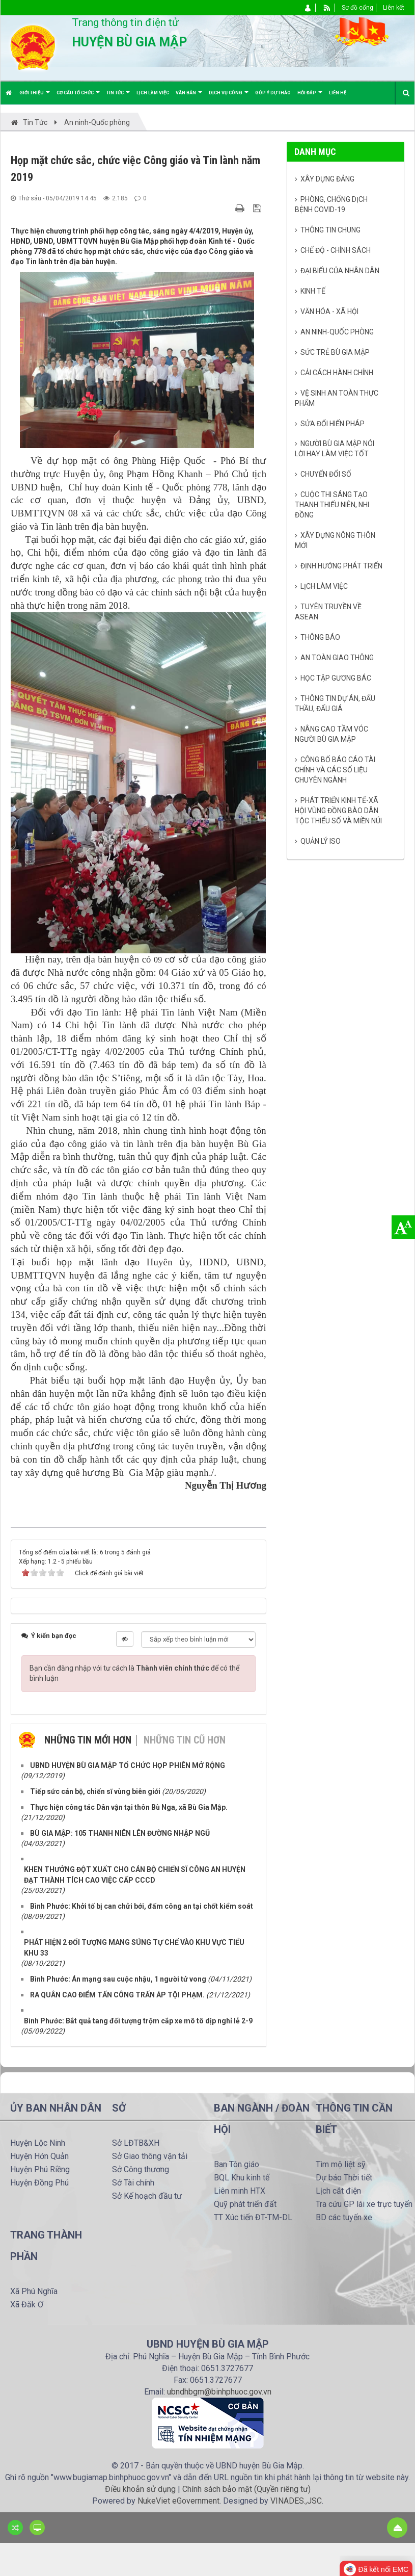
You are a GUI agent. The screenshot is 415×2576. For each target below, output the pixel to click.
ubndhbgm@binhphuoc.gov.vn (219, 2392)
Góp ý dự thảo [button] (273, 92)
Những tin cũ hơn (185, 1740)
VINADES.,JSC (296, 2501)
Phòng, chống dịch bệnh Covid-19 (331, 204)
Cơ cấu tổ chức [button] (78, 97)
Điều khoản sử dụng (140, 2489)
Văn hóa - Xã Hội (329, 311)
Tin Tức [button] (118, 97)
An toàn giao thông (337, 658)
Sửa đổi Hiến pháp (332, 424)
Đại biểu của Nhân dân (339, 271)
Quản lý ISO (320, 841)
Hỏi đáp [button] (309, 97)
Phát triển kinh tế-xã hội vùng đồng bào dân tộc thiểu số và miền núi (338, 810)
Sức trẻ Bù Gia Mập (335, 352)
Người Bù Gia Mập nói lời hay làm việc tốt (335, 448)
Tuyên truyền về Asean (328, 612)
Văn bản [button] (189, 97)
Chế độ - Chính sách (335, 250)
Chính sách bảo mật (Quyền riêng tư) (246, 2489)
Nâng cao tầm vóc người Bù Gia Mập (332, 734)
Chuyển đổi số (325, 474)
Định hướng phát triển (341, 566)
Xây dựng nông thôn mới (335, 540)
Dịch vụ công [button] (228, 97)
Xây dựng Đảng (327, 179)
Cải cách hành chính (336, 373)
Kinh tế (312, 291)
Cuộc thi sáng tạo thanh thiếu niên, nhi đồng (332, 504)
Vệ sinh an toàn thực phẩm (337, 398)
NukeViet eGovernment (178, 2501)
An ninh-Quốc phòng (337, 332)
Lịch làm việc (324, 586)
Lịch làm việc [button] (152, 92)
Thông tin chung (330, 230)
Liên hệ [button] (337, 92)
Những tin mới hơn (87, 1740)
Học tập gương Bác (335, 678)
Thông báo (320, 637)
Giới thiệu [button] (34, 97)
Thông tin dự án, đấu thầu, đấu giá (335, 703)
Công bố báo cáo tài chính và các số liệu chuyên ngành (335, 770)
